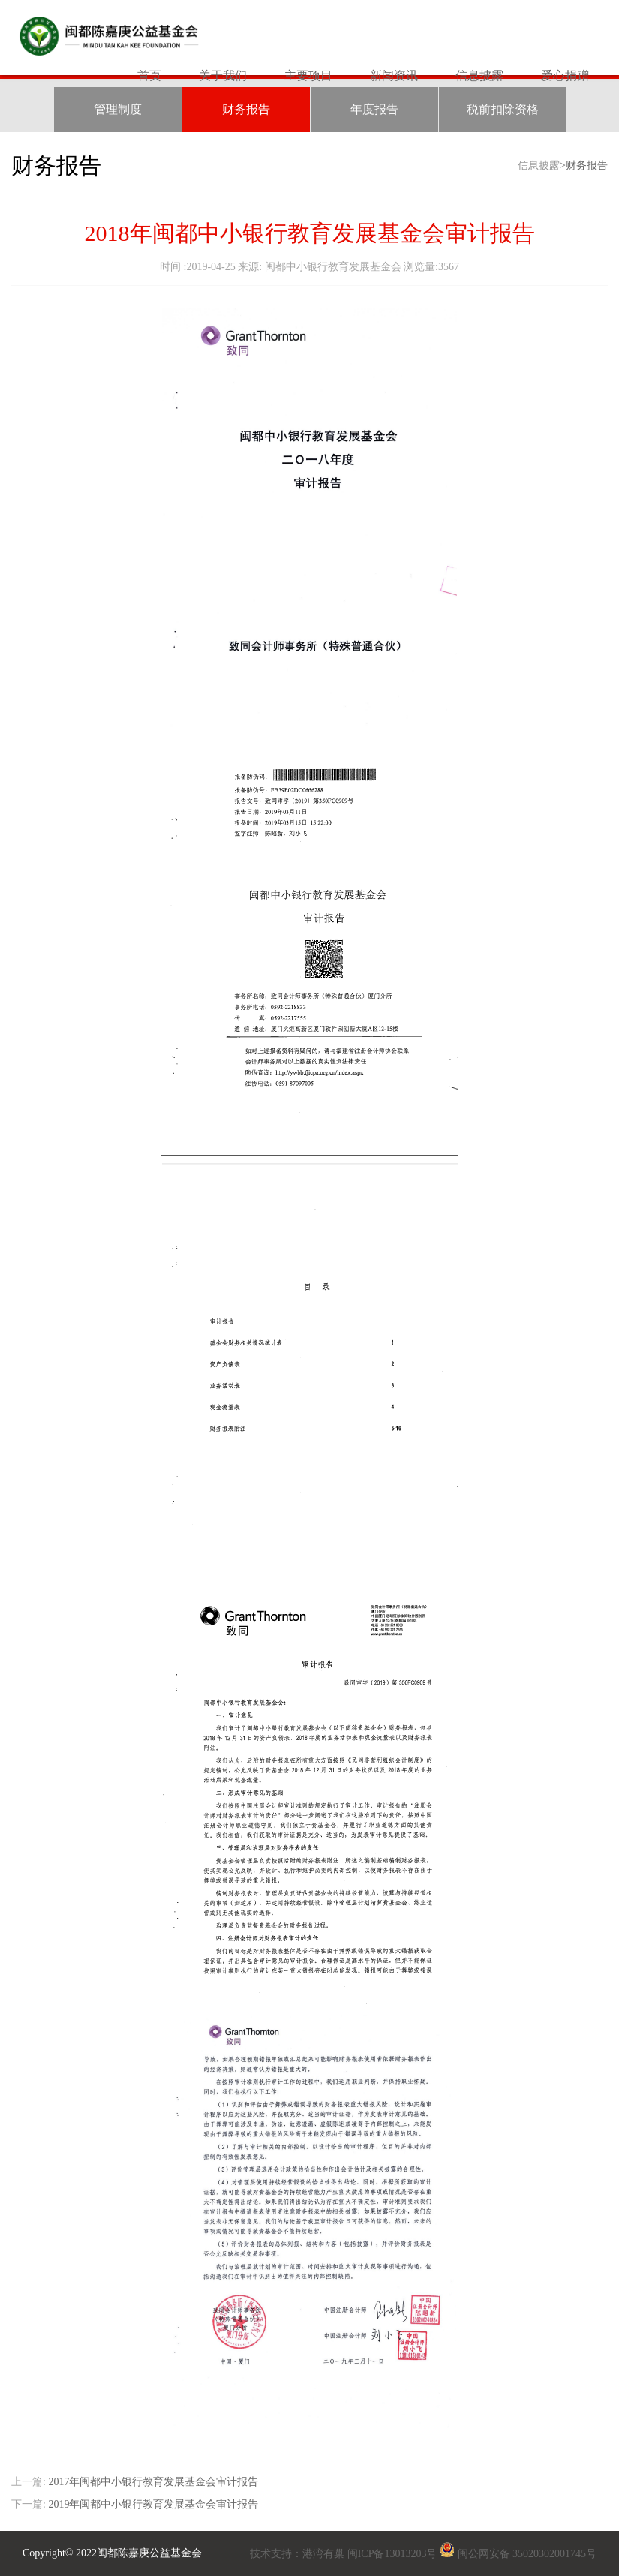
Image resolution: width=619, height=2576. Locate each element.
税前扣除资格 (503, 109)
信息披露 (479, 75)
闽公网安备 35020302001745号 (527, 2553)
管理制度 (118, 109)
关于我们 (223, 75)
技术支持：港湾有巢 (298, 2553)
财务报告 (246, 109)
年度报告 (374, 109)
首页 (149, 75)
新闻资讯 (394, 75)
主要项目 (308, 75)
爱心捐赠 (565, 75)
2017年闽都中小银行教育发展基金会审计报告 (153, 2481)
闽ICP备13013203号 (392, 2553)
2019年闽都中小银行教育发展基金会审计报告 (152, 2504)
